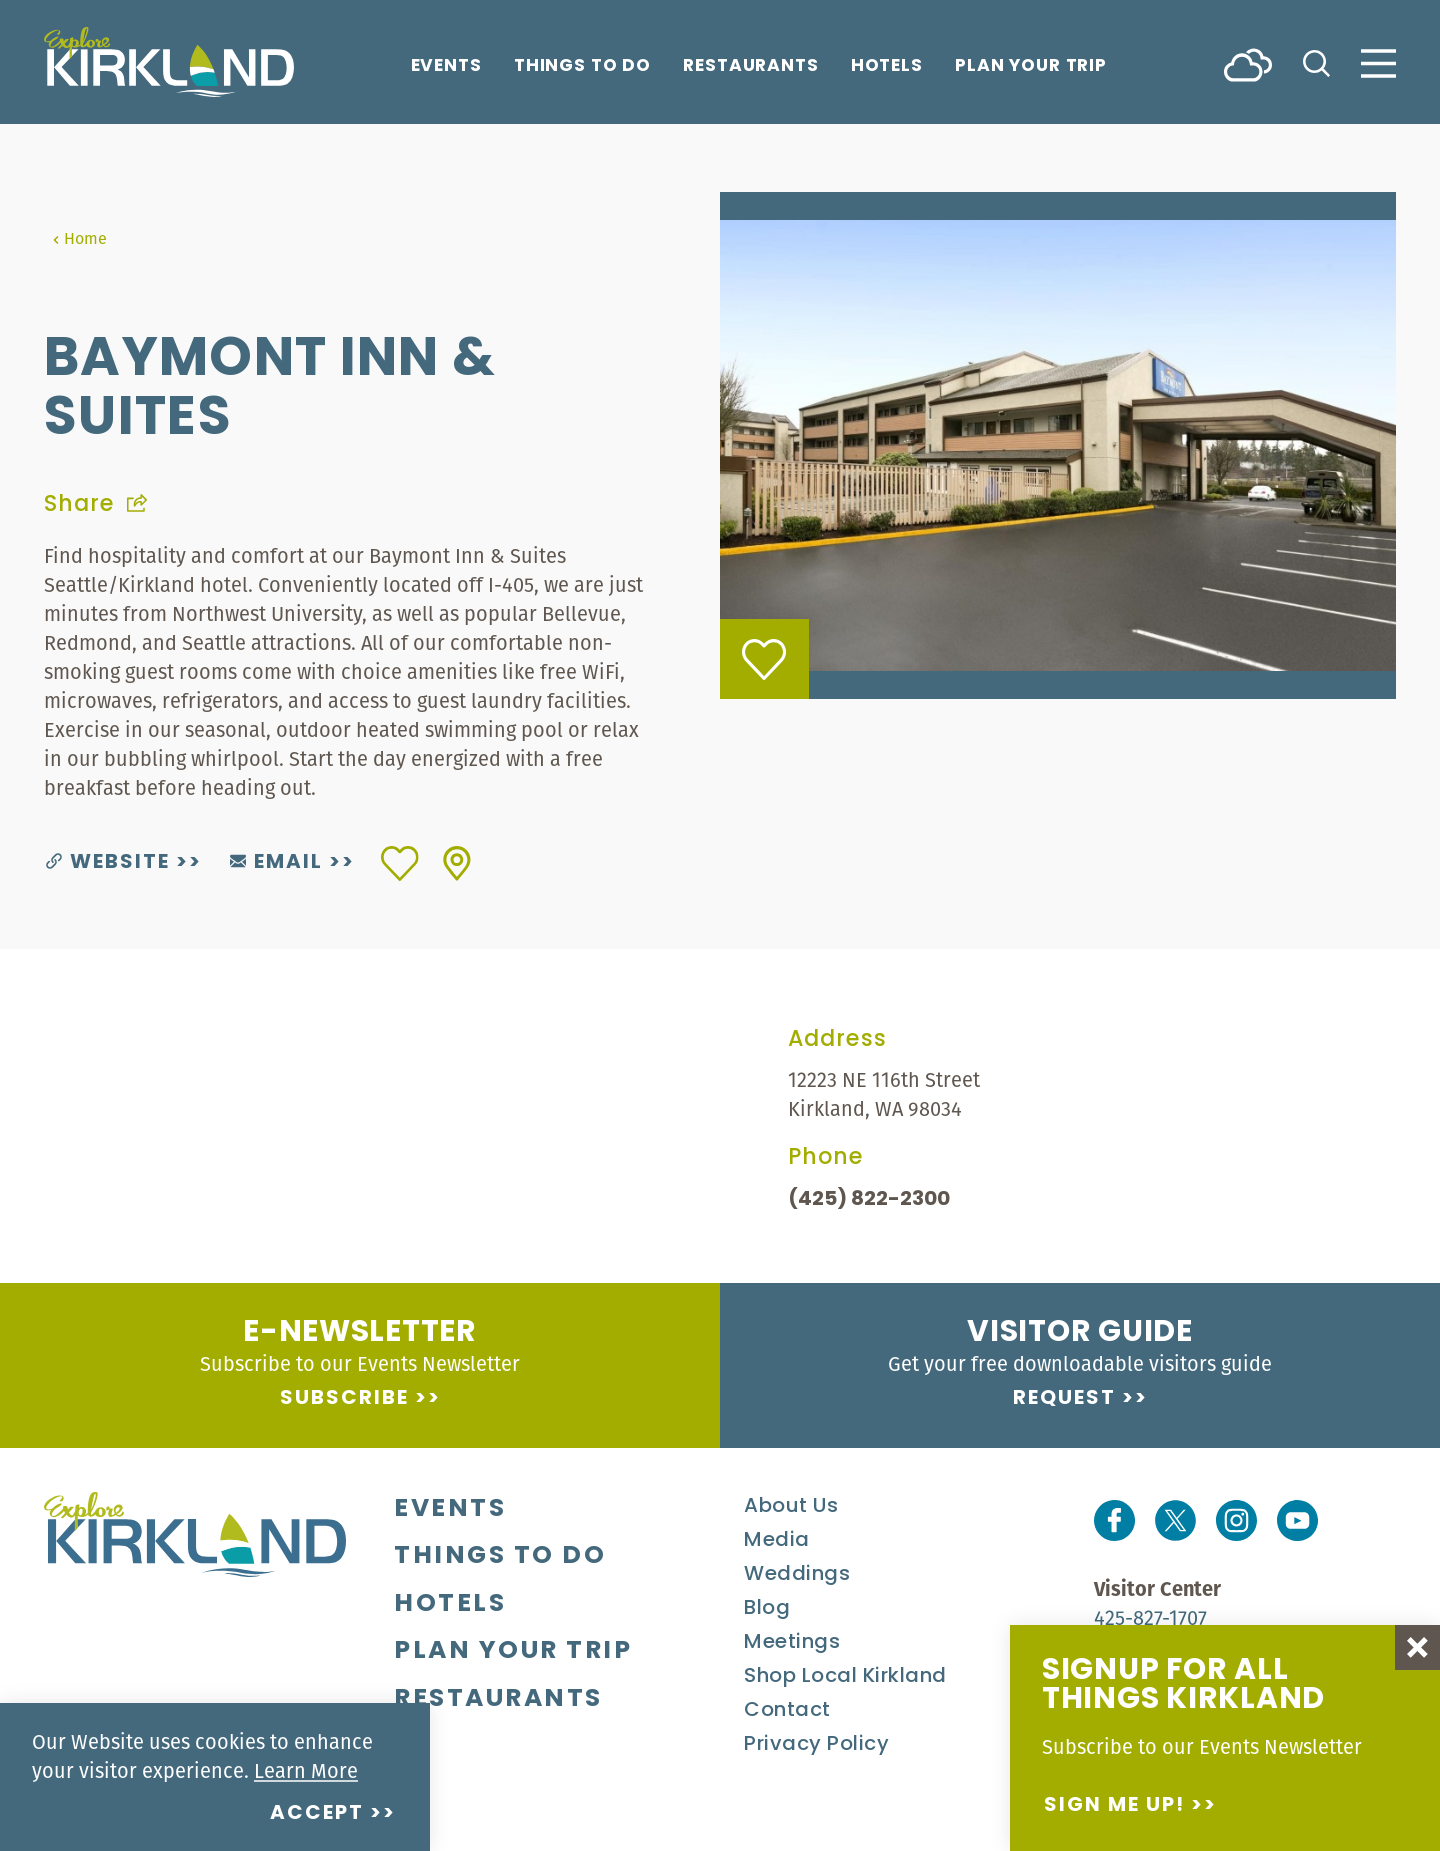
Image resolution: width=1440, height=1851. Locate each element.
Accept (317, 1814)
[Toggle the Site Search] (1316, 61)
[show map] (457, 863)
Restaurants (751, 67)
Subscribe (344, 1399)
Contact (787, 1711)
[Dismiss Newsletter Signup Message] (1417, 1647)
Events (446, 67)
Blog (767, 1609)
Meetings (792, 1643)
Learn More (306, 1770)
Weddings (797, 1575)
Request (1064, 1399)
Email (276, 863)
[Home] (169, 62)
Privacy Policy (816, 1745)
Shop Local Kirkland (845, 1677)
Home (79, 238)
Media (777, 1541)
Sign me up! (1114, 1806)
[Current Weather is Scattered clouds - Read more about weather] (1248, 63)
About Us (791, 1507)
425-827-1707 (1150, 1617)
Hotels (887, 67)
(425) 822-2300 (869, 1200)
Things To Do (582, 67)
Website (108, 863)
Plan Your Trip (1031, 67)
